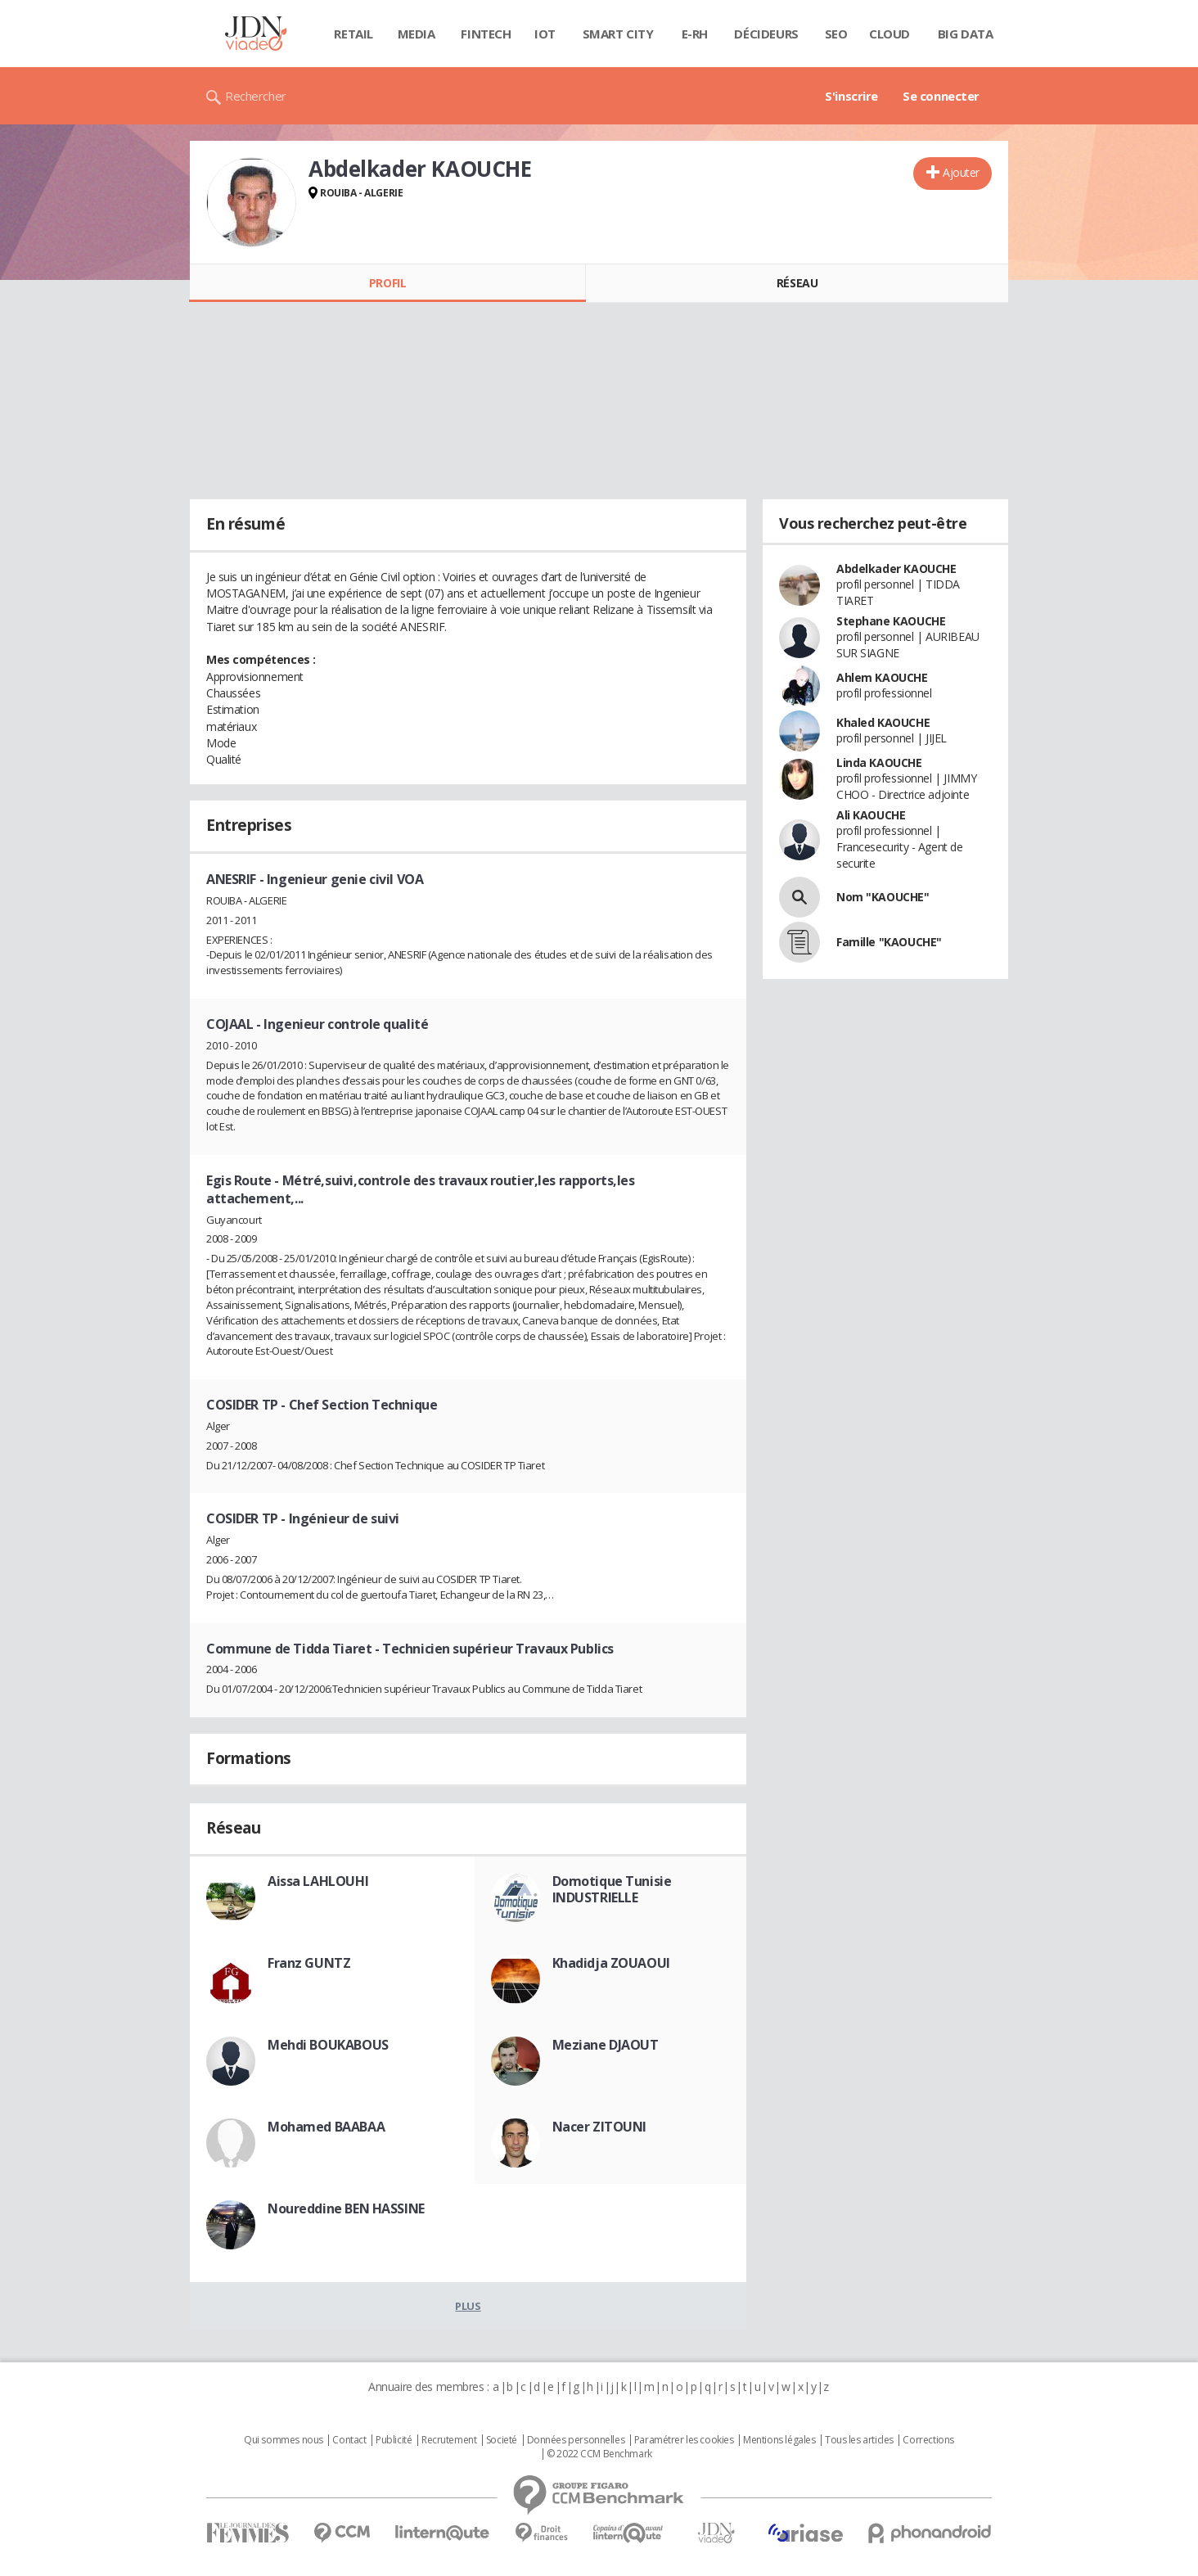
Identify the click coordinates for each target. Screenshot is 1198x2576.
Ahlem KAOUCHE (882, 677)
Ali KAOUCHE (870, 815)
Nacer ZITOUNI (599, 2127)
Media (416, 33)
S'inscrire (851, 96)
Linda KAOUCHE (879, 762)
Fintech (486, 33)
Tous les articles (859, 2440)
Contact (349, 2440)
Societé (501, 2440)
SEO (836, 33)
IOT (545, 33)
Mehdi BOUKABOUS (328, 2045)
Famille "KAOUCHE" (889, 942)
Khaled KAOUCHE (883, 722)
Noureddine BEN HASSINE (346, 2208)
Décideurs (766, 33)
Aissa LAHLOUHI (318, 1881)
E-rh (695, 33)
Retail (353, 33)
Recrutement (448, 2440)
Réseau (797, 283)
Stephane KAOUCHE (890, 621)
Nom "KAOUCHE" (883, 897)
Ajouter (961, 172)
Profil (387, 283)
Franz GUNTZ (309, 1963)
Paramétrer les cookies (684, 2440)
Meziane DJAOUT (605, 2045)
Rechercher (255, 96)
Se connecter (941, 96)
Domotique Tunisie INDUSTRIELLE (612, 1889)
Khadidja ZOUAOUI (611, 1963)
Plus (467, 2306)
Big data (965, 33)
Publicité (394, 2440)
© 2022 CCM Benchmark (599, 2454)
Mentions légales (779, 2440)
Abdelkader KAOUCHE (896, 568)
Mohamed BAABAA (326, 2127)
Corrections (928, 2440)
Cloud (889, 33)
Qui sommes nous (283, 2440)
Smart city (618, 33)
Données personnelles (576, 2440)
